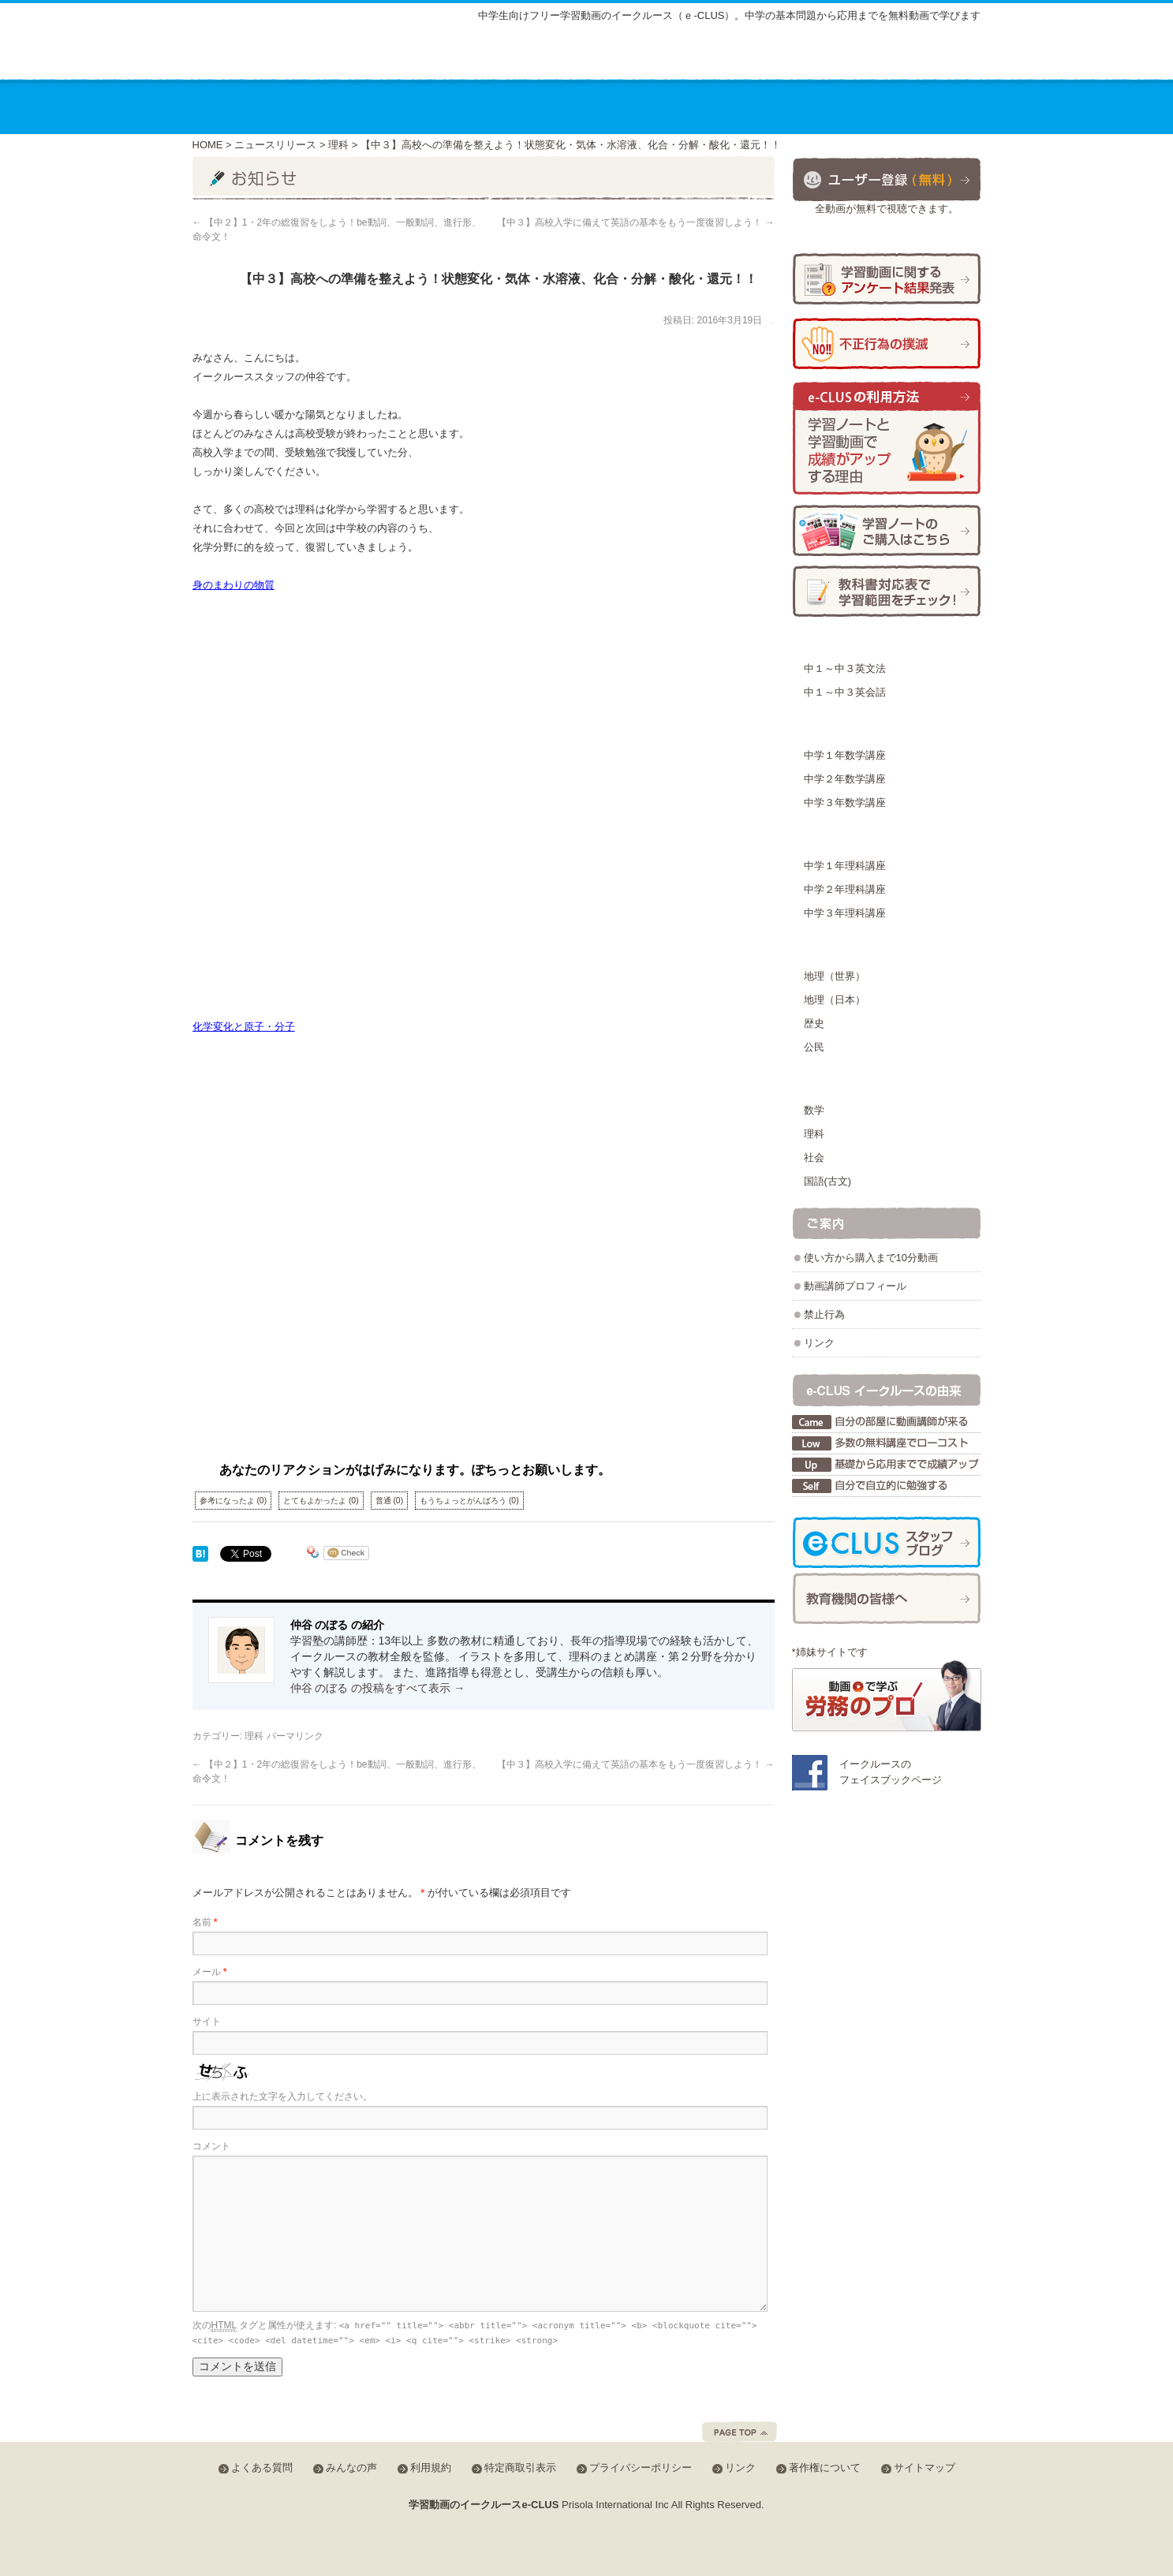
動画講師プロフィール (855, 1286)
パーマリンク (295, 1736)
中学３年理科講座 (845, 913)
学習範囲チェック (886, 591)
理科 (338, 145)
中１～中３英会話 (845, 692)
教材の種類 (566, 106)
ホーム (235, 106)
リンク (819, 1343)
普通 (389, 1500)
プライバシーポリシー (640, 2467)
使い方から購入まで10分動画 (871, 1258)
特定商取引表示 (520, 2467)
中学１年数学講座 (845, 755)
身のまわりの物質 (233, 585)
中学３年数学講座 (845, 802)
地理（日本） (834, 1000)
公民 (814, 1047)
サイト (206, 2021)
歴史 (814, 1023)
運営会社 (828, 106)
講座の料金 (454, 106)
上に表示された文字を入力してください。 (282, 2096)
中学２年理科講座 (845, 889)
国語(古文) (828, 1181)
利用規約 (430, 2467)
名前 (205, 1922)
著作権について (825, 2467)
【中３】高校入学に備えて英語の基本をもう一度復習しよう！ (635, 222)
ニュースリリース (275, 145)
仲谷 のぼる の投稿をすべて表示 (377, 1688)
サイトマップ (646, 57)
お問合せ (928, 106)
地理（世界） (834, 976)
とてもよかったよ (321, 1500)
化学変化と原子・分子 (243, 1026)
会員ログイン (929, 54)
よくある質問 (739, 57)
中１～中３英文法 (845, 668)
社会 (814, 1157)
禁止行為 (824, 1314)
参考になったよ (233, 1500)
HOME (207, 145)
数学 (814, 1110)
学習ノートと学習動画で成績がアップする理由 (886, 439)
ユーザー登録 (886, 178)
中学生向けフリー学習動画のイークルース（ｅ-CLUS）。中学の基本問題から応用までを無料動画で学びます (729, 15)
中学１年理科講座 (845, 866)
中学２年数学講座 (845, 779)
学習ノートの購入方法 (886, 530)
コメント (211, 2146)
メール (209, 1971)
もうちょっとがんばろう (469, 1500)
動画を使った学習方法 (700, 106)
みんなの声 (827, 57)
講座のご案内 (337, 106)
